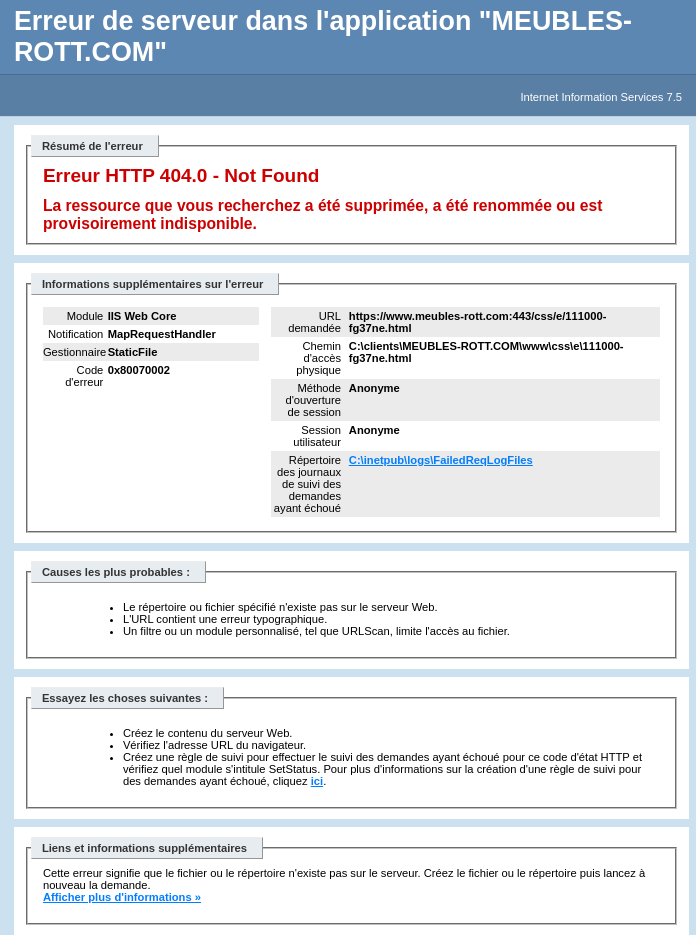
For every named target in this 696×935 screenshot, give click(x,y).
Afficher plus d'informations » (122, 897)
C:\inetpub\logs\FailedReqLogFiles (441, 460)
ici (317, 781)
